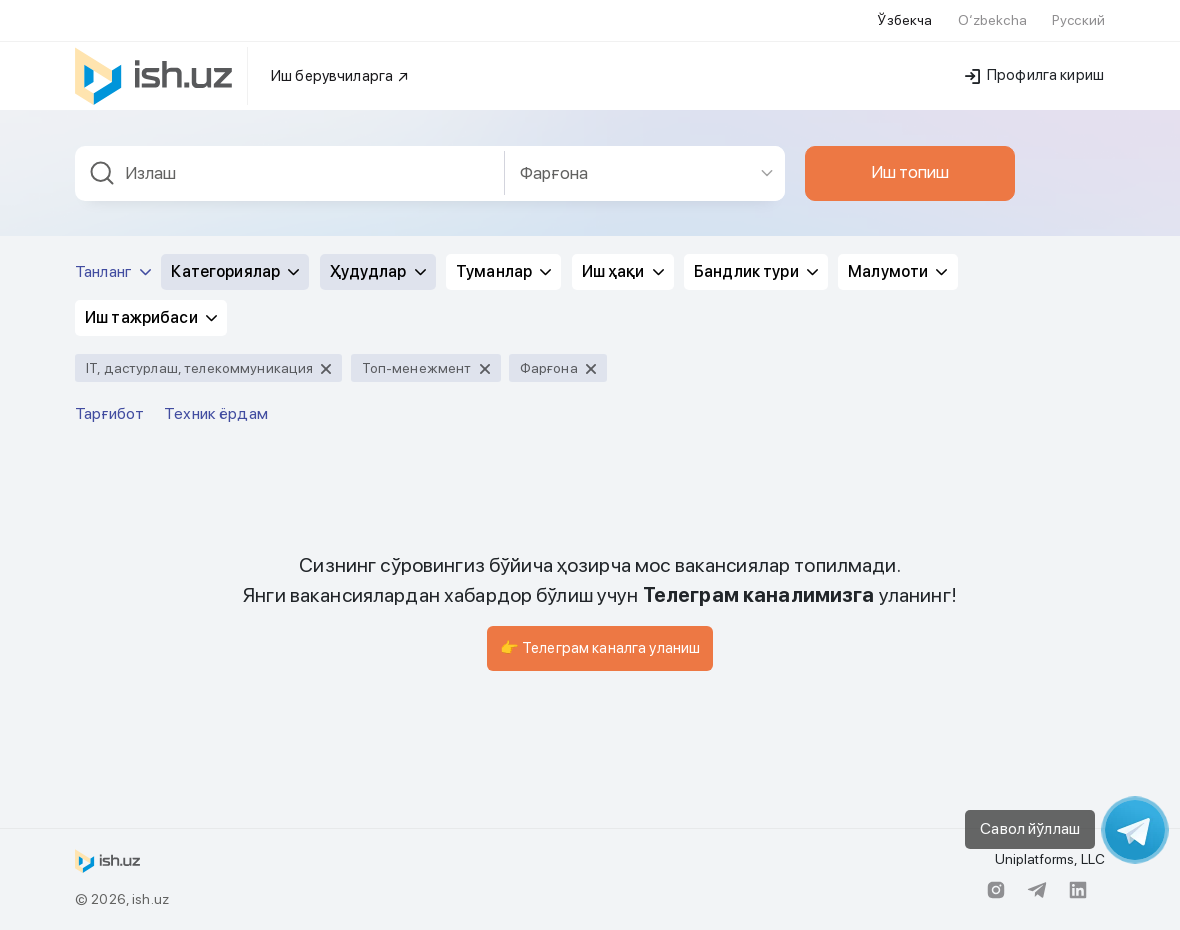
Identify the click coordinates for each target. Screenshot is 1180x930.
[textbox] (290, 173)
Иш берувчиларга (340, 76)
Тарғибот (109, 413)
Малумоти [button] (897, 271)
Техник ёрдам (216, 413)
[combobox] (290, 173)
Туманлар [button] (503, 271)
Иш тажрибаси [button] (151, 317)
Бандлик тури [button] (756, 271)
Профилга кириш (1034, 75)
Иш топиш (910, 172)
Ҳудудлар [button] (378, 271)
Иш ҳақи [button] (623, 271)
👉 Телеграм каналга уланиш (600, 648)
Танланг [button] (113, 271)
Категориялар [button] (235, 271)
